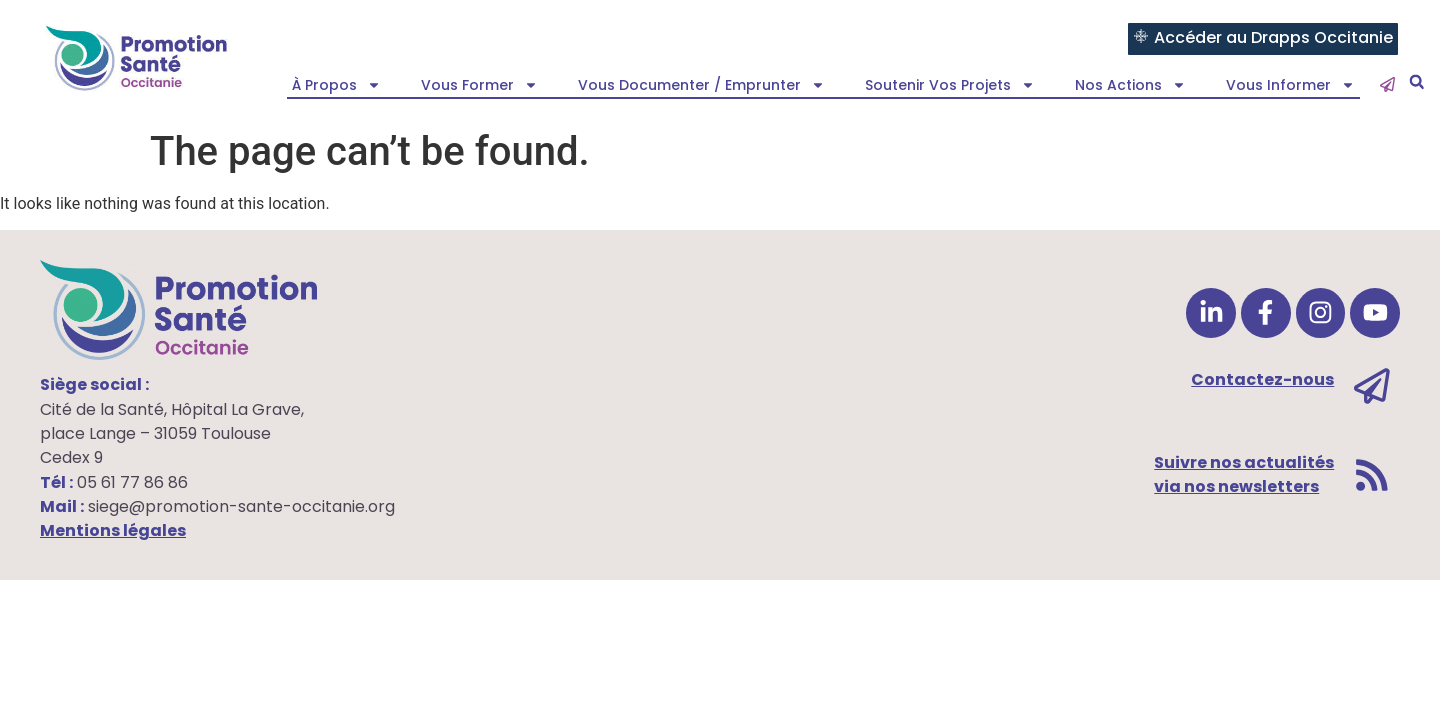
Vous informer (1290, 85)
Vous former (479, 85)
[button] (1416, 82)
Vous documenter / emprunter (701, 85)
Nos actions (1130, 85)
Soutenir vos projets (950, 85)
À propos (336, 85)
